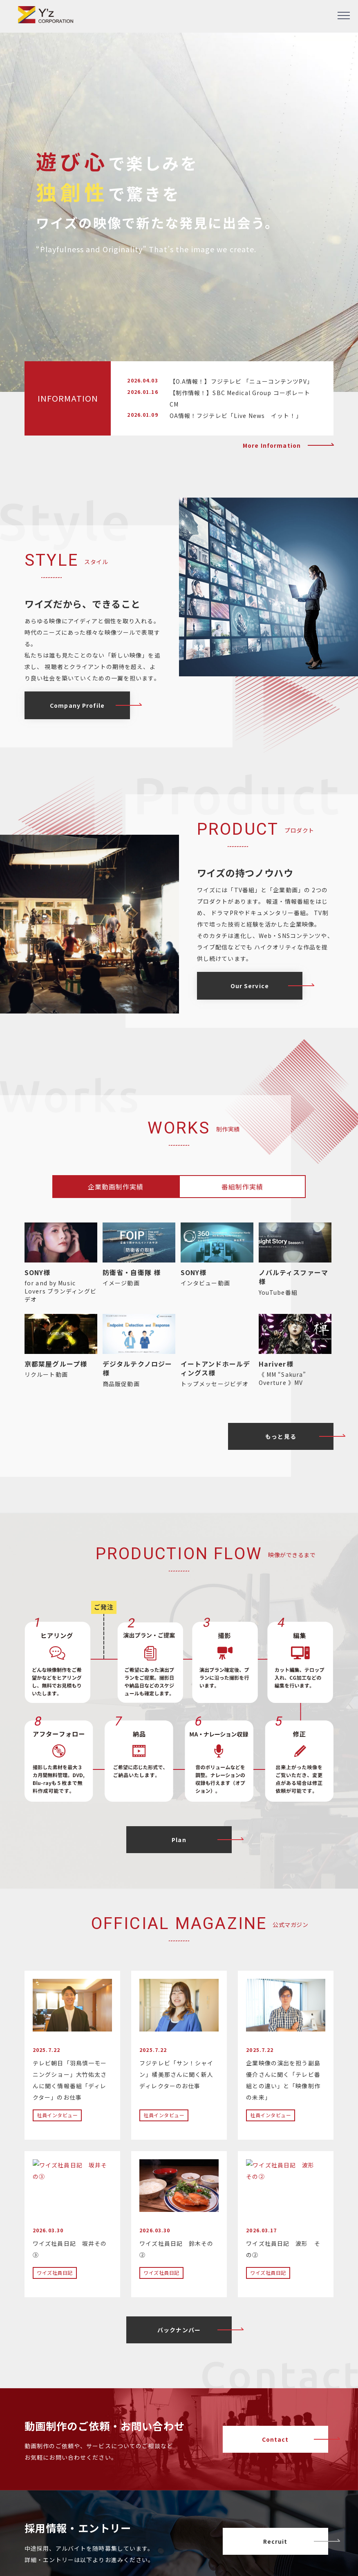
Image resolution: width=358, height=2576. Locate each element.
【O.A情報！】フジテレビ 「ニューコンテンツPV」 (241, 381)
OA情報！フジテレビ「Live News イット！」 (236, 415)
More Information (272, 445)
